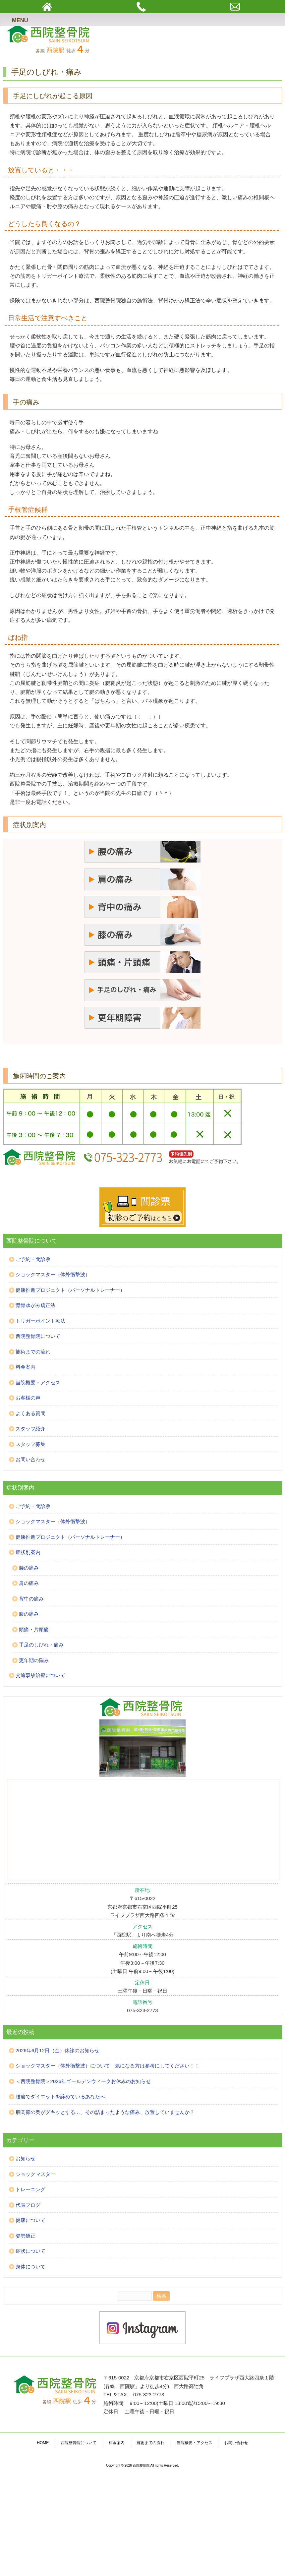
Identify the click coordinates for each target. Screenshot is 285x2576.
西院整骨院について (38, 1336)
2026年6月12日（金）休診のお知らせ (57, 2050)
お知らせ (25, 2158)
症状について (30, 2251)
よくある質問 (30, 1413)
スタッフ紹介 (30, 1428)
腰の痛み (29, 1568)
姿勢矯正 (25, 2236)
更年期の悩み (34, 1660)
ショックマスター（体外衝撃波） (53, 1274)
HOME (43, 2442)
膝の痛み (29, 1614)
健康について (30, 2220)
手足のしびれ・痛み (41, 1644)
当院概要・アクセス (38, 1382)
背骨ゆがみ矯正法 (35, 1305)
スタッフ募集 (30, 1444)
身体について (30, 2266)
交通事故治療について (40, 1675)
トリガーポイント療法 (40, 1321)
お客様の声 (28, 1398)
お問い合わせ (30, 1459)
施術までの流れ (33, 1351)
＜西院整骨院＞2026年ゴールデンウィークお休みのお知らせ (83, 2081)
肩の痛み (29, 1583)
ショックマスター (35, 2174)
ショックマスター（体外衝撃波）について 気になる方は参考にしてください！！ (108, 2065)
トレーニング (30, 2189)
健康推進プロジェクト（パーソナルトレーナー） (70, 1290)
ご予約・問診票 (33, 1259)
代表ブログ (28, 2205)
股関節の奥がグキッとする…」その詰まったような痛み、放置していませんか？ (105, 2112)
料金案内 (25, 1367)
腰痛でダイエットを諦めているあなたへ (60, 2096)
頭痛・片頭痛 (34, 1629)
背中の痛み (31, 1598)
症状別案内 (28, 1552)
